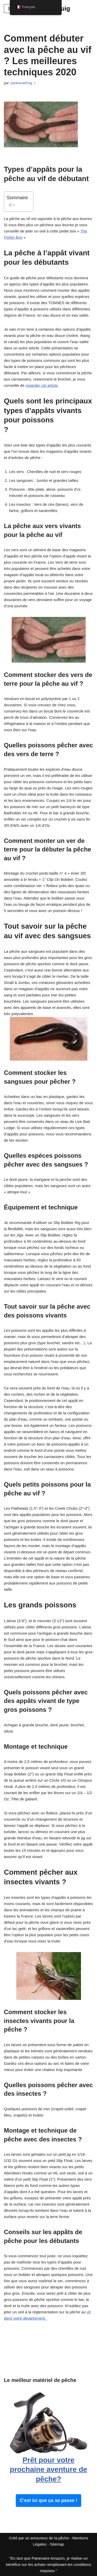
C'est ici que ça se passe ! (48, 2500)
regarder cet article (41, 385)
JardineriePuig (21, 83)
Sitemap (57, 2544)
